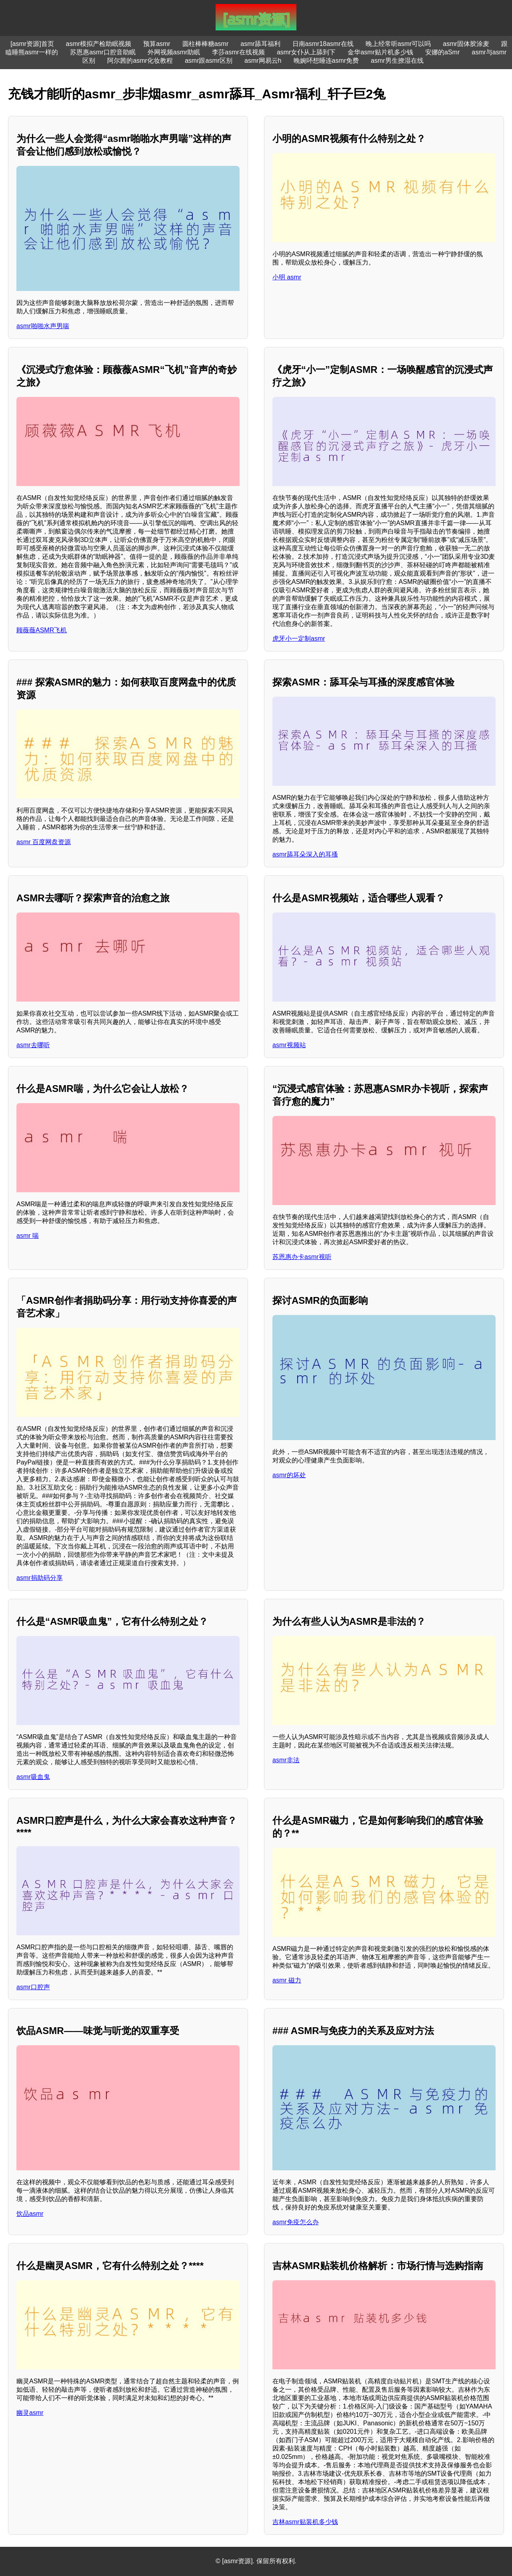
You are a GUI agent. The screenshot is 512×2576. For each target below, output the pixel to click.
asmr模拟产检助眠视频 (99, 43)
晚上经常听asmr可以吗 (398, 43)
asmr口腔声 (33, 1987)
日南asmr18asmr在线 (323, 43)
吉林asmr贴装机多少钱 (305, 2521)
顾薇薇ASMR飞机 (41, 630)
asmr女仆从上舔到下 (306, 52)
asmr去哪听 (33, 1045)
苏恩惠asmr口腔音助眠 (103, 52)
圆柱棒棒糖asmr (205, 43)
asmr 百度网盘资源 (43, 842)
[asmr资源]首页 (32, 43)
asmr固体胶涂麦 (466, 43)
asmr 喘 (27, 1235)
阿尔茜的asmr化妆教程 (140, 60)
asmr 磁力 (286, 1980)
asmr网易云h (262, 60)
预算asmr (156, 43)
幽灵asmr (30, 2412)
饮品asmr (30, 2213)
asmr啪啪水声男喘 (42, 326)
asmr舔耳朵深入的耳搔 (305, 854)
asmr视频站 (289, 1045)
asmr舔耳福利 (260, 43)
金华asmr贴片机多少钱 (380, 52)
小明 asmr (286, 277)
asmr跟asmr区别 (208, 60)
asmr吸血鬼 (33, 1776)
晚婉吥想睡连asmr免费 (326, 60)
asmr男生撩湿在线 (397, 60)
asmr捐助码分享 (39, 1577)
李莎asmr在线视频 (238, 52)
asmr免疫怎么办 (295, 2222)
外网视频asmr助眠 (174, 52)
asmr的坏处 (289, 1475)
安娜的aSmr (442, 52)
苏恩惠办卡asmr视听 (302, 1256)
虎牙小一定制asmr (298, 638)
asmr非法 (286, 1760)
